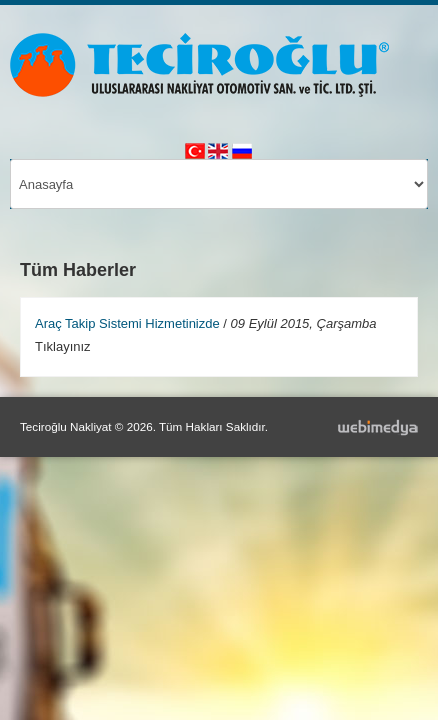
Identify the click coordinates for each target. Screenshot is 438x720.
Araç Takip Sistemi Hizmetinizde (127, 323)
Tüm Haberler (78, 270)
